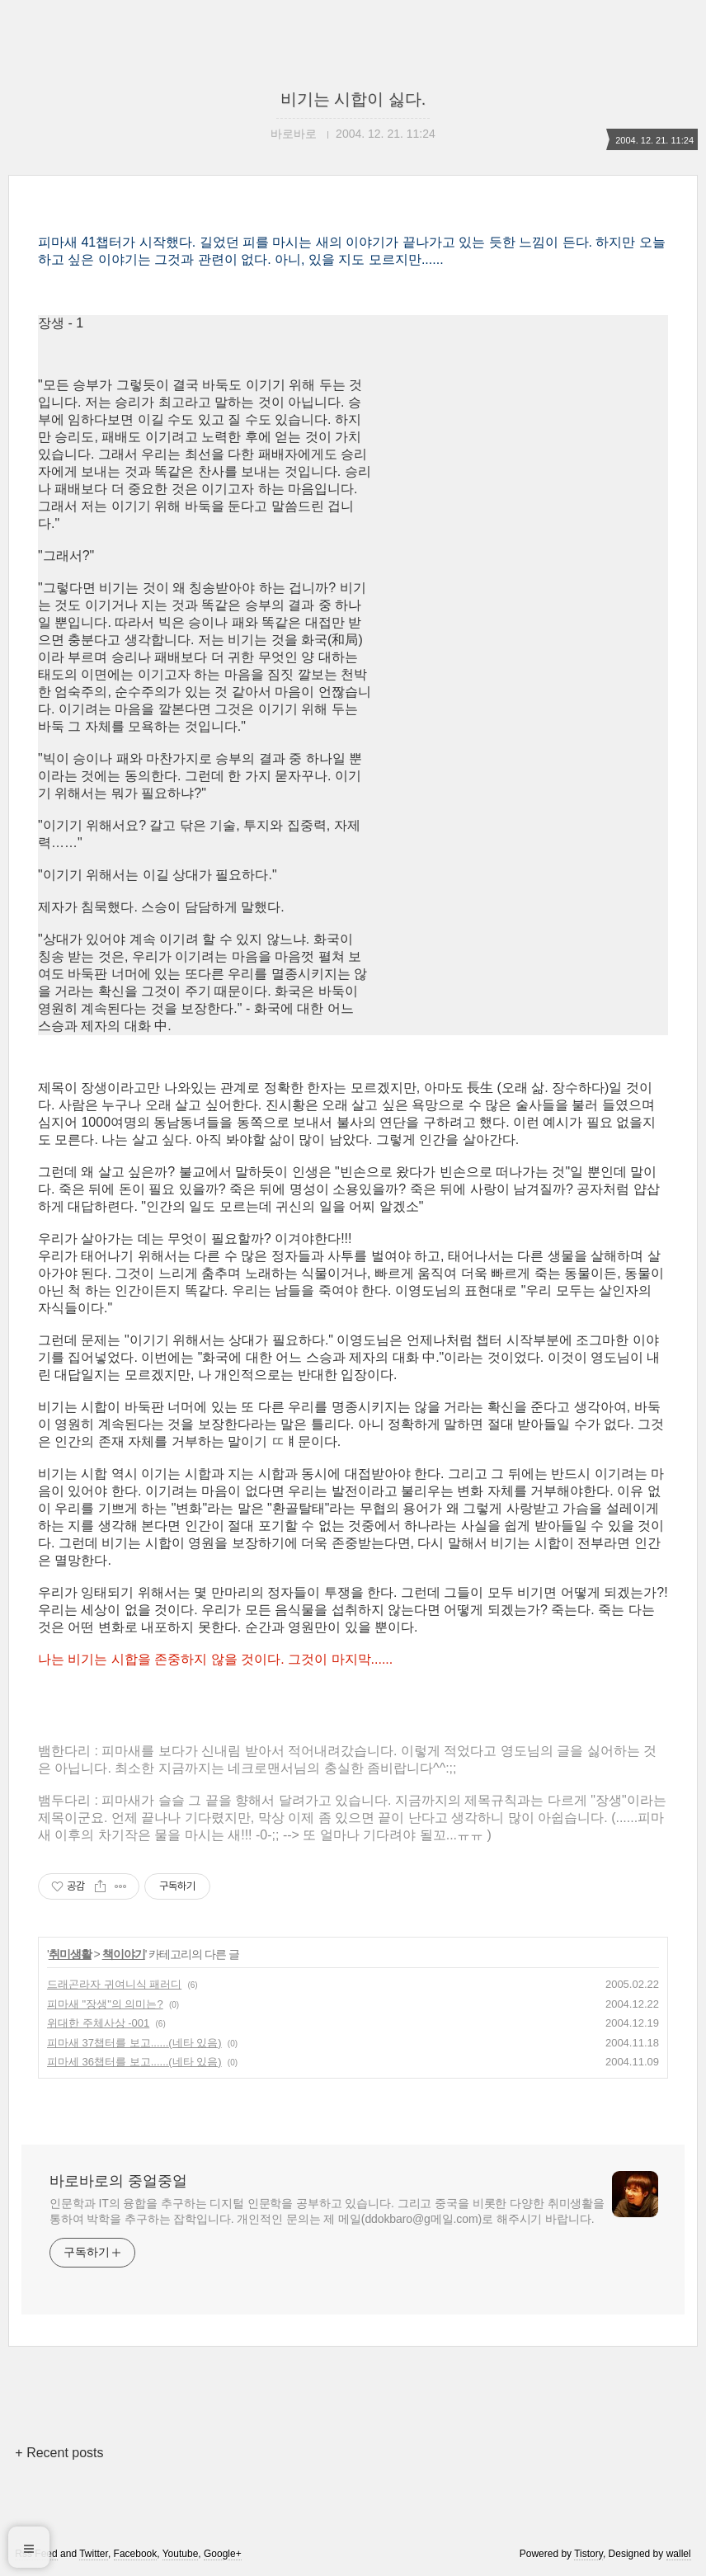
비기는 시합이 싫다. (353, 99)
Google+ (223, 2554)
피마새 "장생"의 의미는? (105, 2004)
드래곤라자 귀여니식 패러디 (114, 1984)
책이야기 (123, 1954)
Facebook (136, 2554)
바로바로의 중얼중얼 (118, 2181)
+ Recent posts (59, 2453)
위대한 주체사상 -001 (98, 2023)
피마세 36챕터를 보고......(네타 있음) (134, 2062)
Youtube (180, 2554)
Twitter (93, 2554)
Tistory (588, 2554)
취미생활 (70, 1954)
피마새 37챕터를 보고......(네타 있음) (134, 2043)
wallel (678, 2554)
